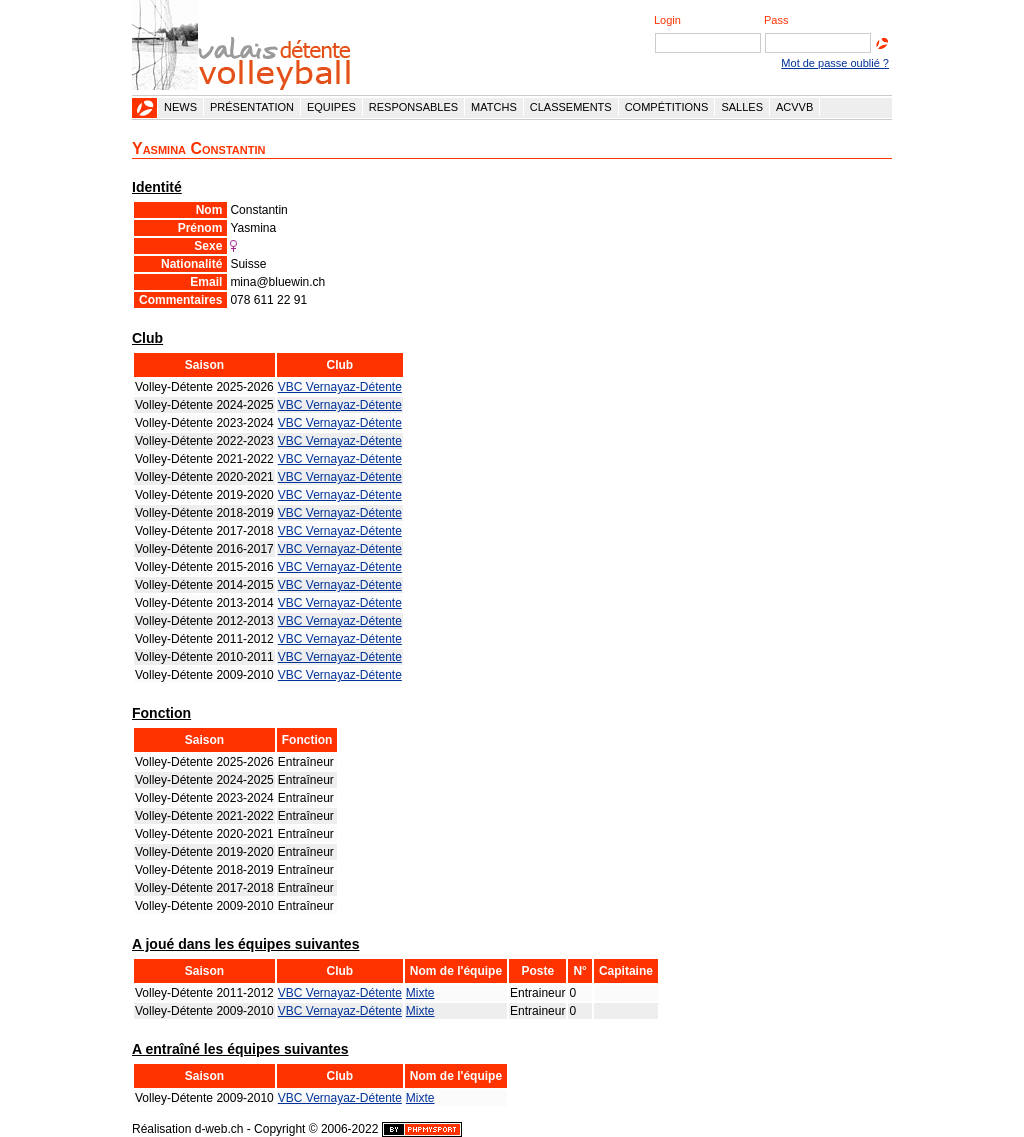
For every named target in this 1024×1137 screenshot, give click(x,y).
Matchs (494, 107)
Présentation (252, 107)
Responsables (413, 107)
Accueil (145, 108)
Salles (742, 107)
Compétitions (667, 107)
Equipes (331, 107)
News (180, 107)
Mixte (420, 993)
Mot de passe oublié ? (835, 63)
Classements (571, 107)
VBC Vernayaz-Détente (340, 387)
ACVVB (794, 107)
